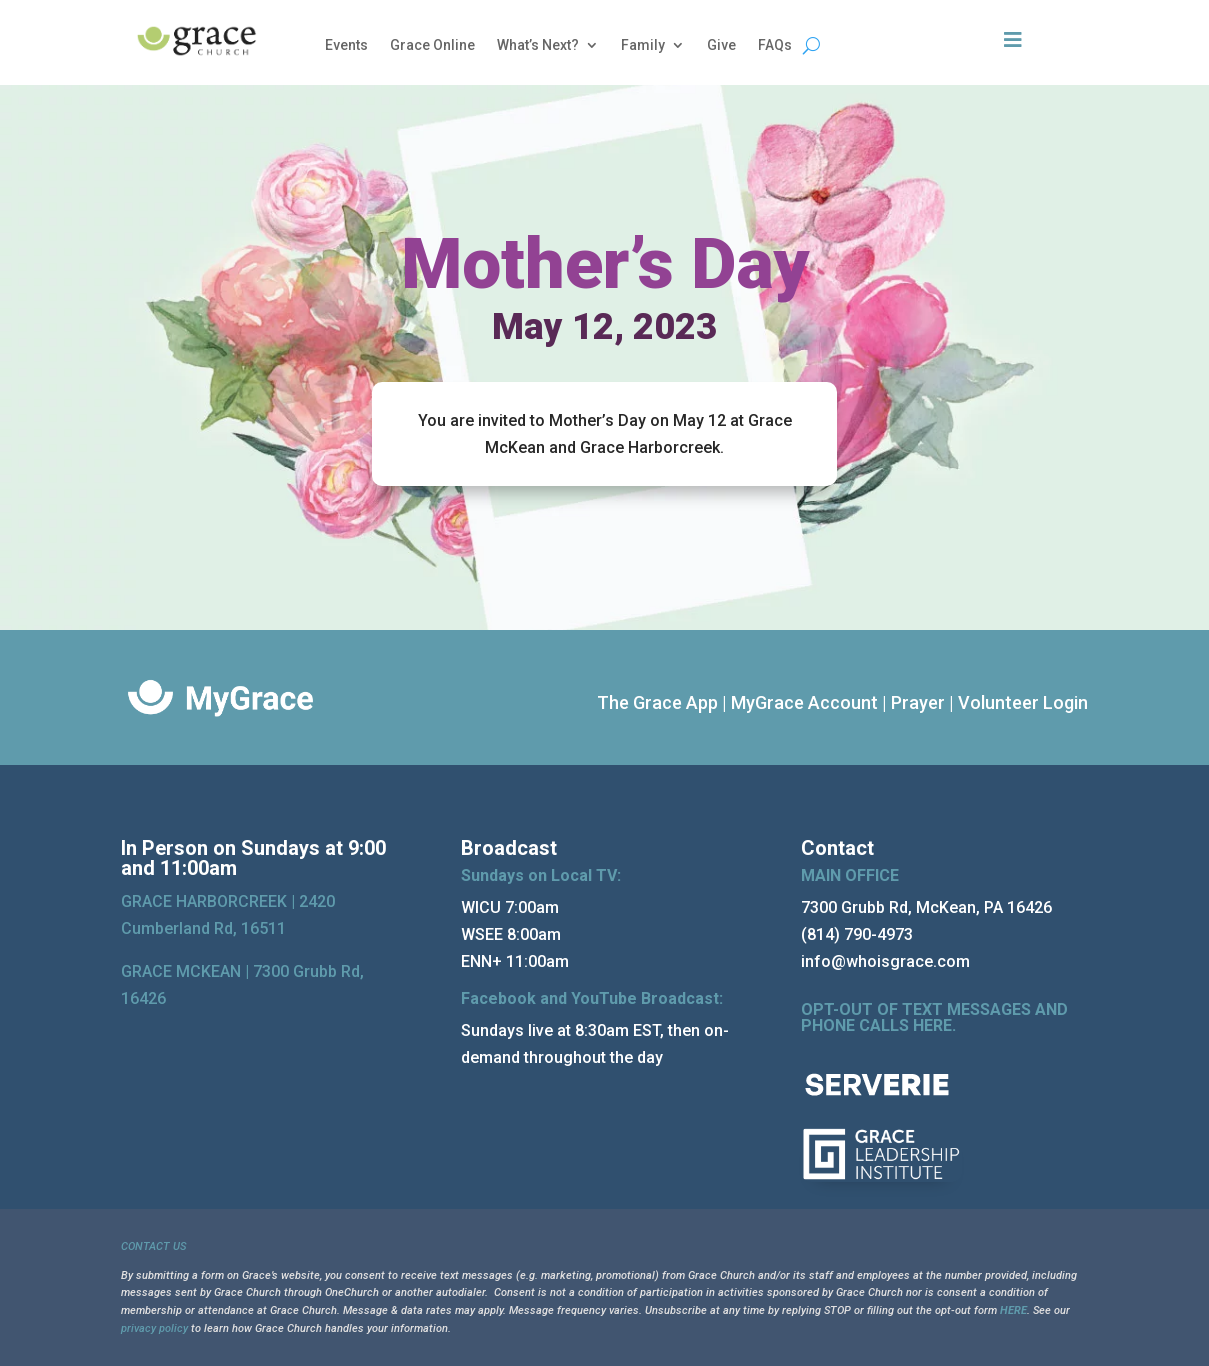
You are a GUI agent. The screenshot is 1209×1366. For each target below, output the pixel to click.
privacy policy (154, 1328)
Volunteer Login (1023, 702)
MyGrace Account (804, 702)
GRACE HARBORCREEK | (210, 901)
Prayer (918, 702)
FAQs (775, 45)
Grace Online (432, 45)
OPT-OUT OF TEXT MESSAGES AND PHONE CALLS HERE (934, 1017)
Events (346, 45)
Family (643, 45)
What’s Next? (538, 45)
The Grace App (657, 702)
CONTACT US (153, 1246)
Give (721, 45)
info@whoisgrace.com (885, 961)
